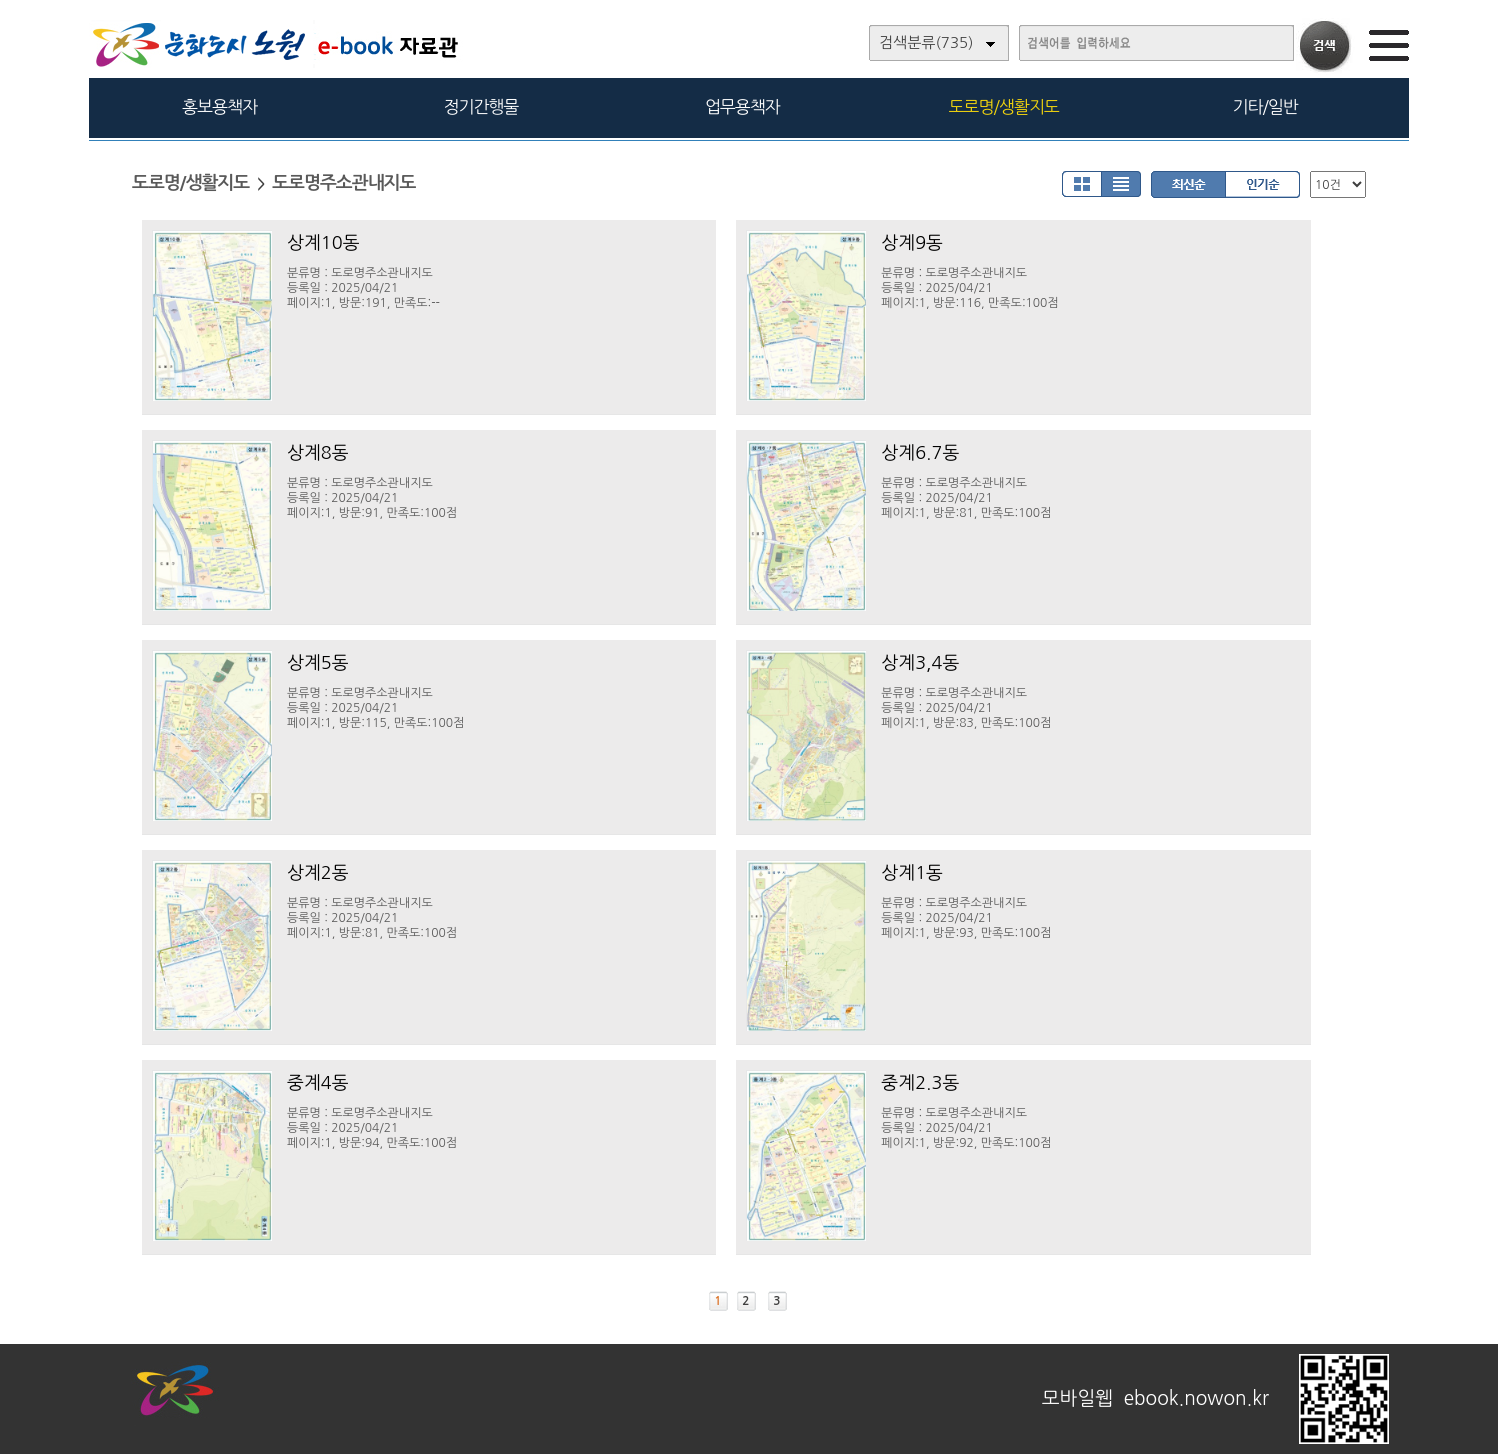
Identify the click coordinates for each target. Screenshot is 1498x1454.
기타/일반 (1264, 106)
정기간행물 (481, 106)
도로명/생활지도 (1004, 106)
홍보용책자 (219, 106)
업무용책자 (742, 106)
